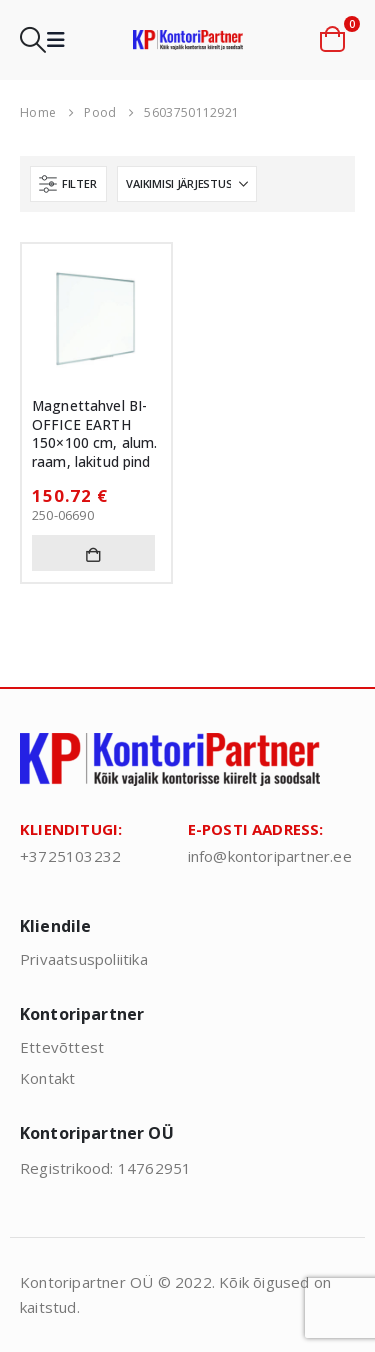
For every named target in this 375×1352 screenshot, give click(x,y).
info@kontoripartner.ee (270, 856)
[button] (33, 40)
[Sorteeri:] (187, 184)
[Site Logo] (188, 39)
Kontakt (47, 1078)
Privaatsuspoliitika (84, 959)
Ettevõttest (62, 1047)
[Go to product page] (96, 318)
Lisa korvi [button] (93, 553)
